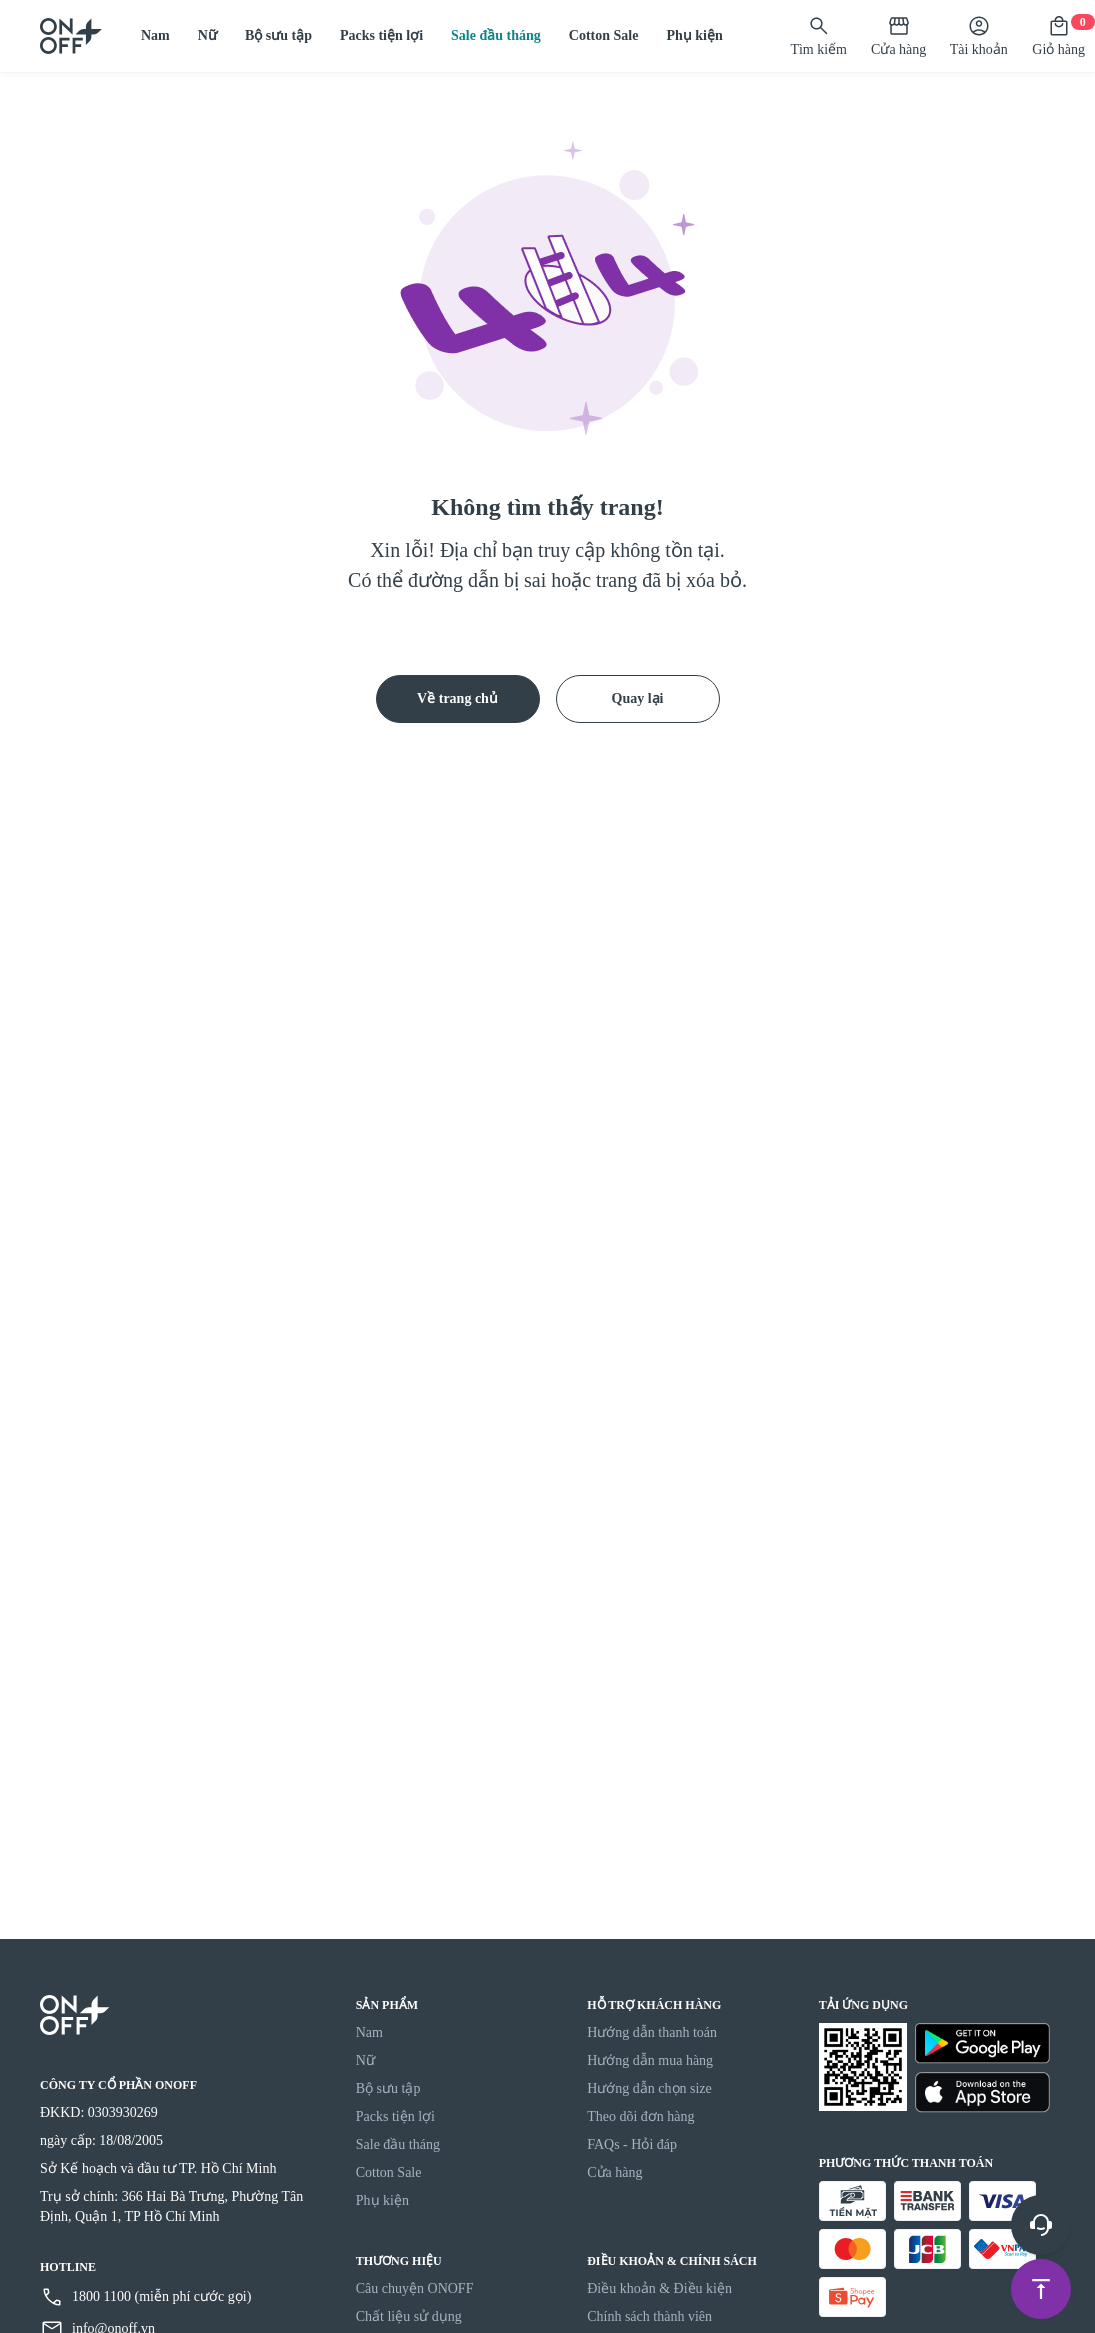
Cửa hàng (614, 2172)
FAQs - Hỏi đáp (632, 2144)
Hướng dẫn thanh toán (652, 2032)
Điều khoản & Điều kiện (659, 2288)
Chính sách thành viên (649, 2316)
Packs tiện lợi (381, 35)
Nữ (207, 35)
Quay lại (638, 698)
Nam (155, 35)
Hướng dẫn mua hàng (650, 2060)
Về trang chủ (457, 698)
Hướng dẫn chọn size (649, 2088)
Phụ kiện (694, 35)
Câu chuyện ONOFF (415, 2288)
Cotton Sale (604, 35)
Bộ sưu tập (278, 35)
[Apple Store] (982, 2092)
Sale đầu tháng (496, 35)
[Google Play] (982, 2043)
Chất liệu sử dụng (409, 2316)
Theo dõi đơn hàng (640, 2116)
